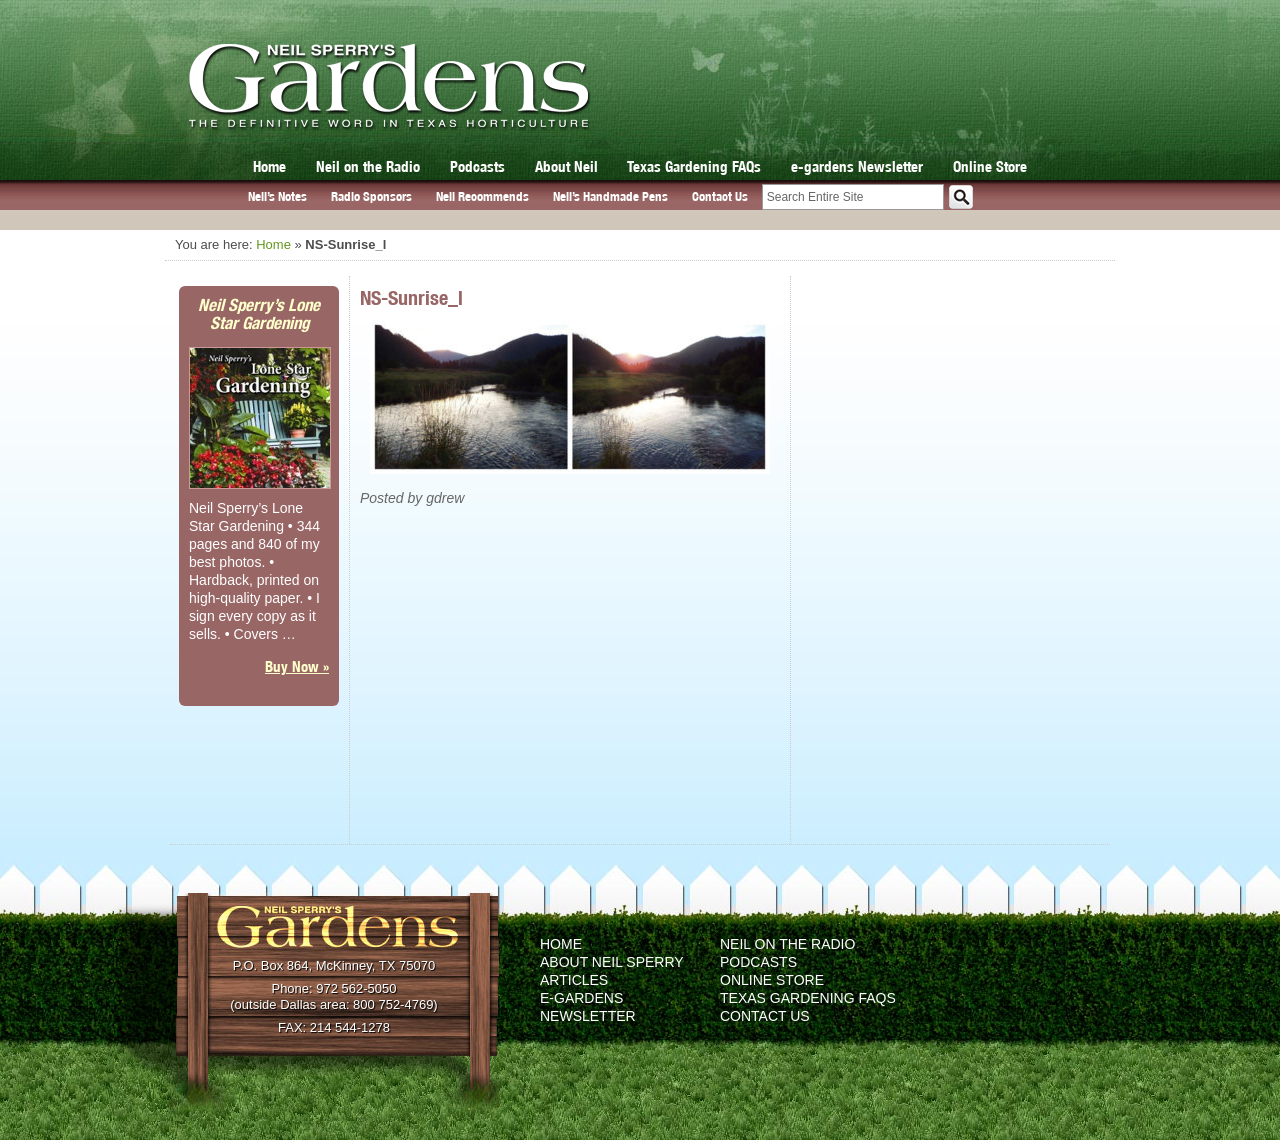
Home (269, 166)
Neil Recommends (482, 196)
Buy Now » (297, 666)
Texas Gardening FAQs (694, 166)
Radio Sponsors (371, 196)
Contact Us (720, 196)
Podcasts (477, 166)
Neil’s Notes (277, 196)
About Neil (566, 166)
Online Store (990, 166)
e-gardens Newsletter (857, 166)
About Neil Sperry (612, 962)
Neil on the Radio (368, 166)
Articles (574, 980)
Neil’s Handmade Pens (610, 196)
